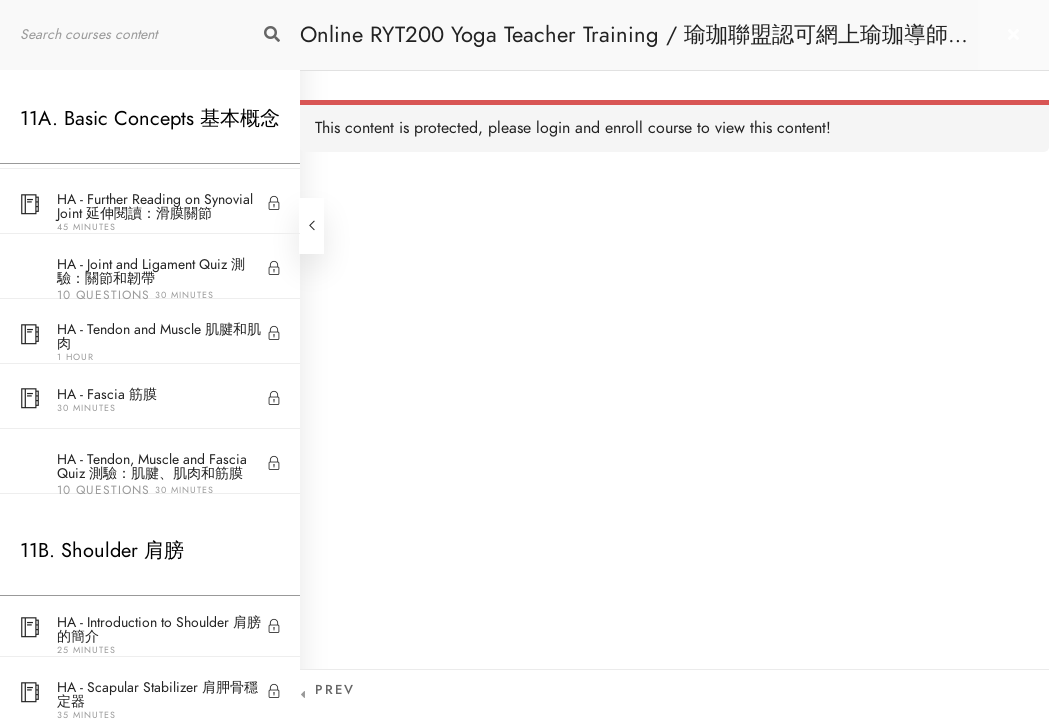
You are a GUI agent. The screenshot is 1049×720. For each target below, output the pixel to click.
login (553, 128)
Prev (335, 690)
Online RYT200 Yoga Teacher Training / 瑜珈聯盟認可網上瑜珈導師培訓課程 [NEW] (635, 44)
